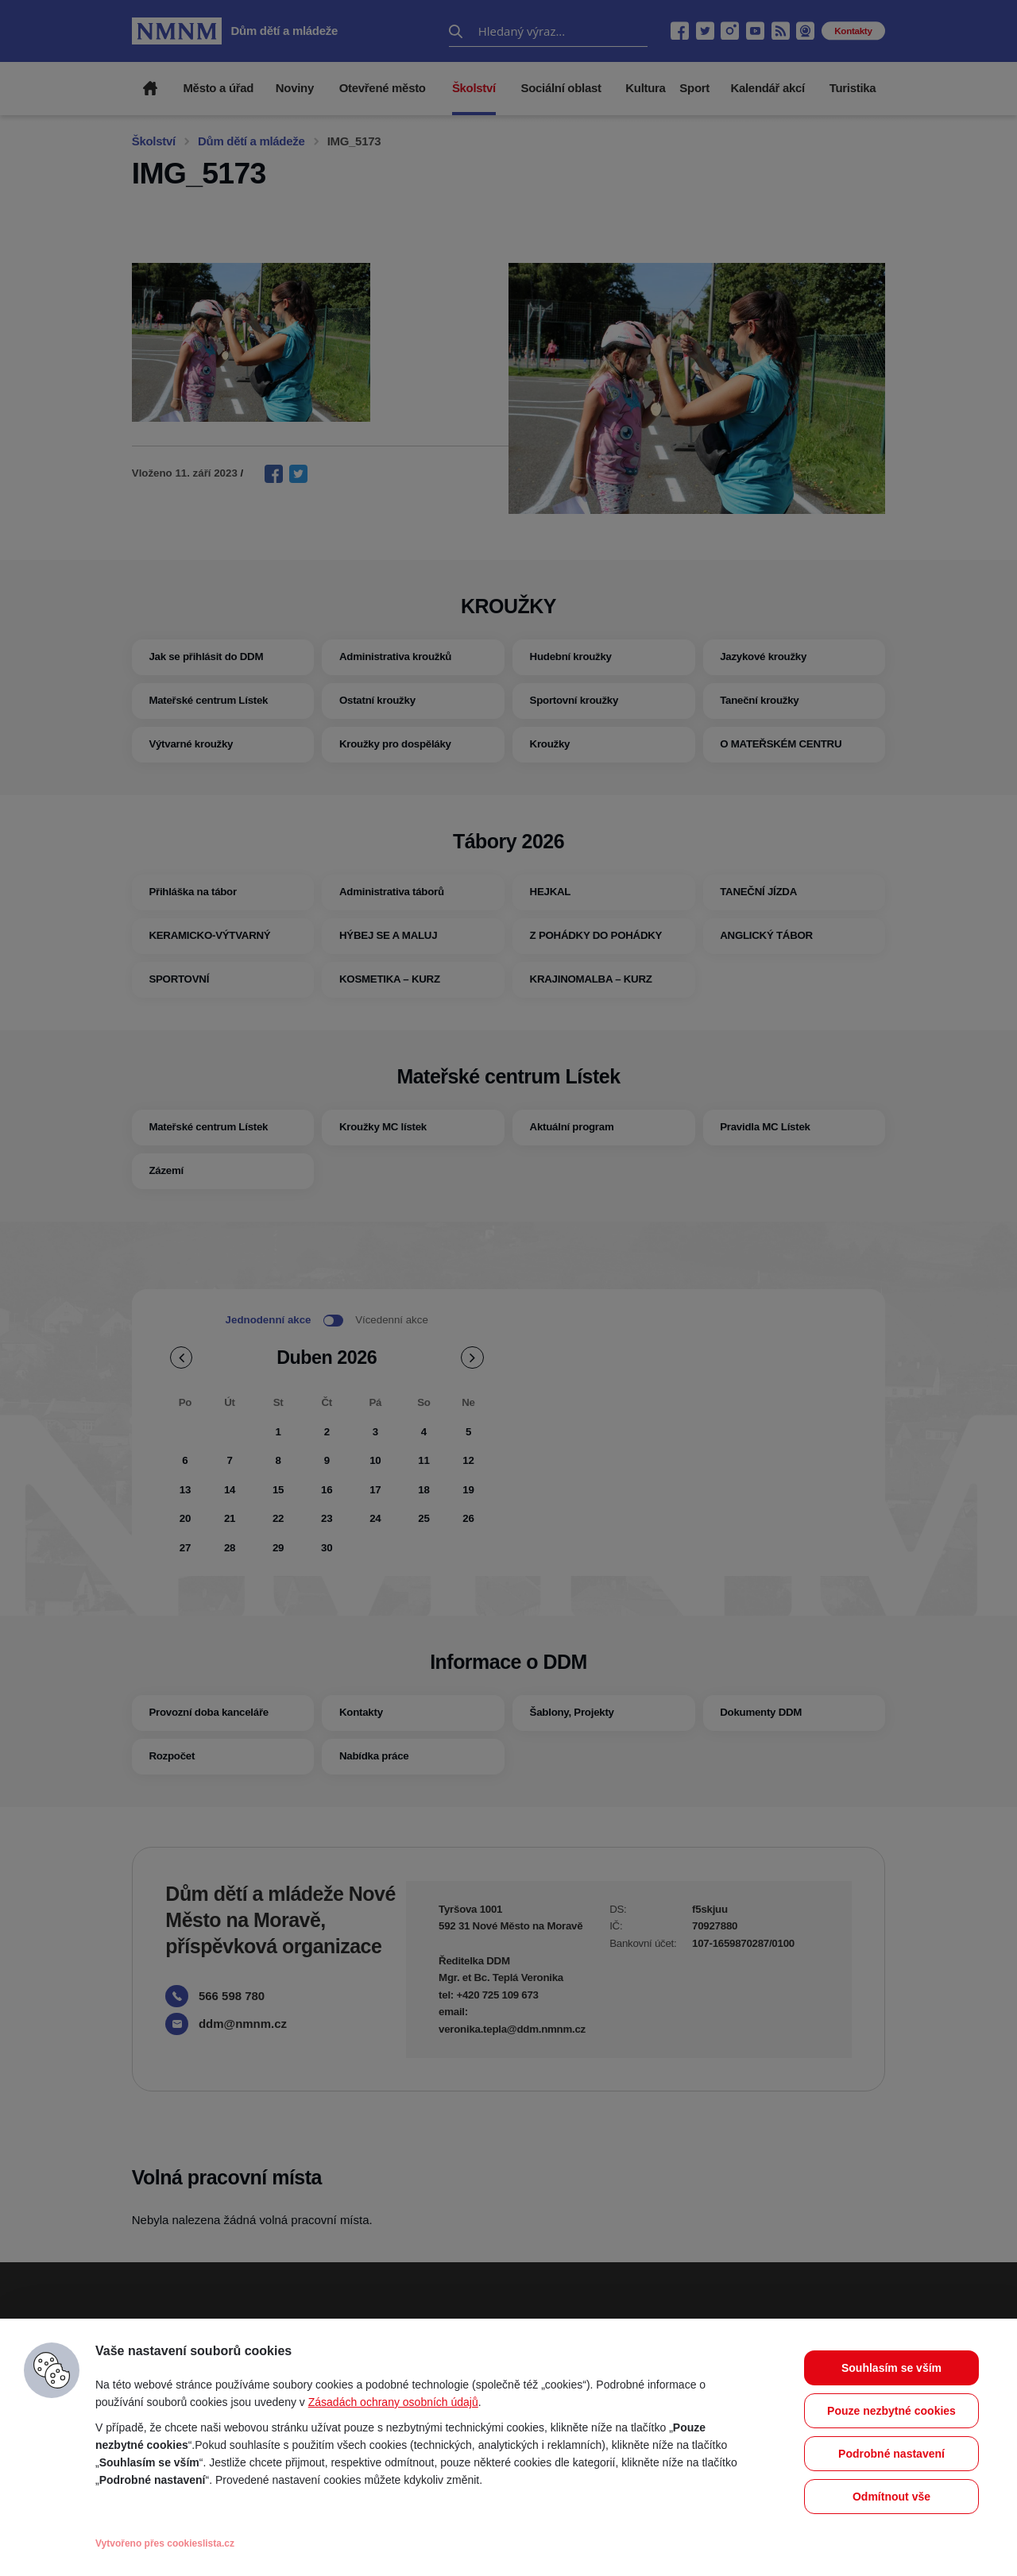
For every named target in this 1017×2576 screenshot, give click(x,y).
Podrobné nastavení (891, 2453)
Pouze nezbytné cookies (891, 2410)
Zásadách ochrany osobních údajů (393, 2402)
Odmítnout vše (891, 2496)
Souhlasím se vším (891, 2368)
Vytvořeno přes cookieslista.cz (164, 2543)
